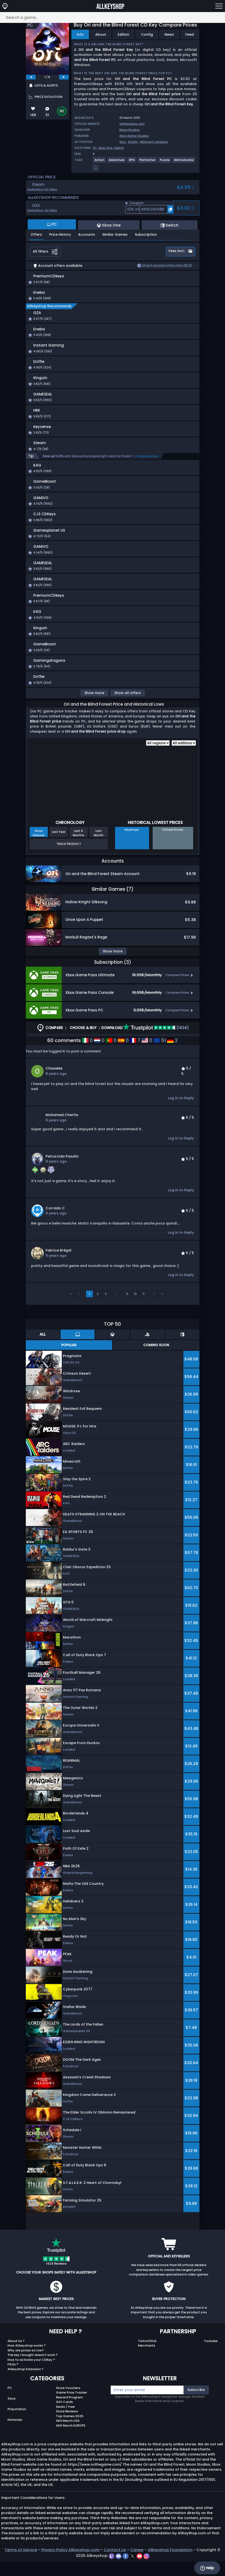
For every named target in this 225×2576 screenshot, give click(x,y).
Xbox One (105, 148)
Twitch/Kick (147, 2355)
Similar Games (115, 234)
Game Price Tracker (71, 2407)
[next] (64, 77)
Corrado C (55, 1222)
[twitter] (133, 2570)
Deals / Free (65, 2421)
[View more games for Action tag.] (99, 162)
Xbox (11, 2413)
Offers (36, 234)
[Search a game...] (112, 17)
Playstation (16, 2423)
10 (135, 1308)
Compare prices (146, 462)
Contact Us (115, 2564)
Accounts (86, 234)
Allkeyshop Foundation (170, 2564)
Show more (94, 707)
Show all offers (127, 707)
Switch (119, 148)
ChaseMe (54, 1082)
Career (137, 2564)
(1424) (156, 1042)
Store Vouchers (68, 2402)
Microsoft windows (154, 142)
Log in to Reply (181, 1112)
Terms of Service (21, 2564)
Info (80, 34)
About (100, 34)
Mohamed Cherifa (62, 1129)
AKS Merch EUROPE (70, 2440)
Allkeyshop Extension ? (25, 2383)
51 (160, 1054)
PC (9, 2402)
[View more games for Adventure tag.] (117, 162)
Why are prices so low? (25, 2364)
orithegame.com (132, 124)
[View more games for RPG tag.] (132, 162)
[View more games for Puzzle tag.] (165, 162)
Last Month (98, 847)
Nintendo (14, 2434)
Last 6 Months (78, 847)
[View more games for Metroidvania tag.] (184, 162)
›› (162, 1308)
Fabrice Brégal (58, 1264)
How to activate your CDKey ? (31, 2374)
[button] (149, 209)
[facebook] (126, 2570)
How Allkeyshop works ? (26, 2360)
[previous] (31, 77)
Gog (122, 142)
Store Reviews (67, 2425)
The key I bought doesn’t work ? (32, 2369)
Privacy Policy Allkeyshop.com (70, 2564)
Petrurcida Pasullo (62, 1170)
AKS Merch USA (68, 2435)
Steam (133, 142)
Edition (123, 34)
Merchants (146, 2360)
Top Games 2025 (69, 2430)
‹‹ (71, 1308)
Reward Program (69, 2411)
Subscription (146, 234)
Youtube (211, 2355)
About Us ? (16, 2355)
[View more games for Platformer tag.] (147, 162)
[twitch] (112, 2570)
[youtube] (139, 2570)
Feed (189, 34)
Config (147, 34)
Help (207, 2568)
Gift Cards (64, 2416)
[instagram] (146, 2570)
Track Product (68, 858)
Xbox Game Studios (134, 136)
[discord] (119, 2570)
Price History (60, 234)
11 (143, 1308)
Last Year (58, 846)
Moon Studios (129, 130)
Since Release (39, 847)
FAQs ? (12, 2378)
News (169, 34)
